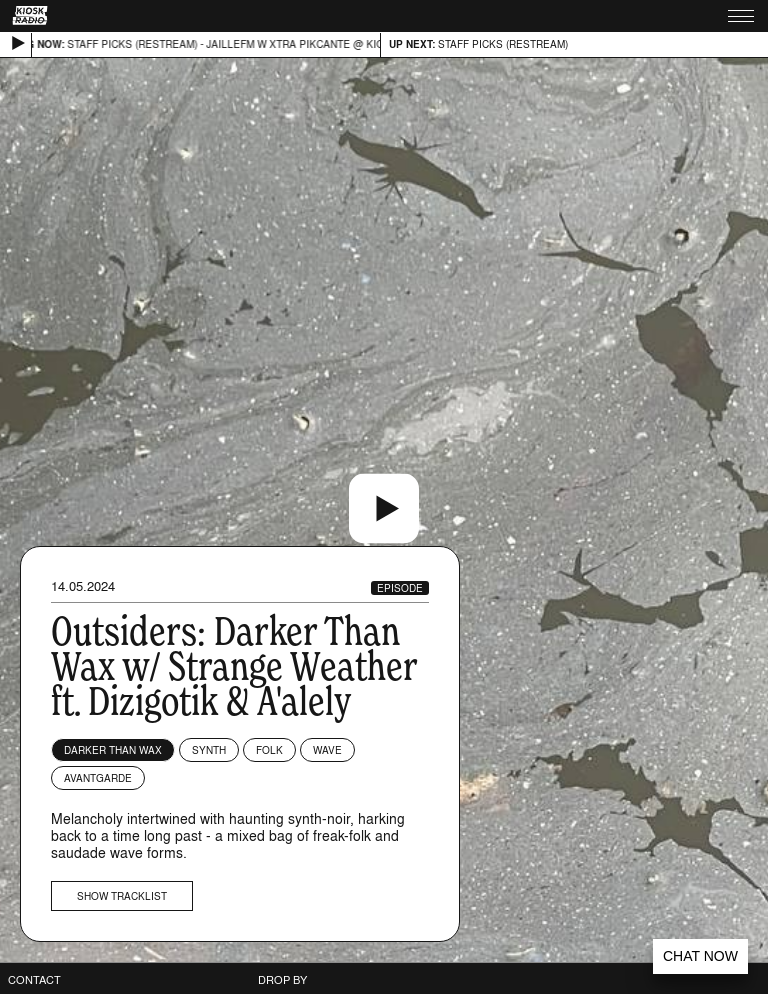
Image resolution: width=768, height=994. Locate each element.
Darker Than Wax (113, 750)
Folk (269, 750)
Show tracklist (122, 896)
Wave (327, 750)
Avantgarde (98, 778)
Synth (209, 750)
